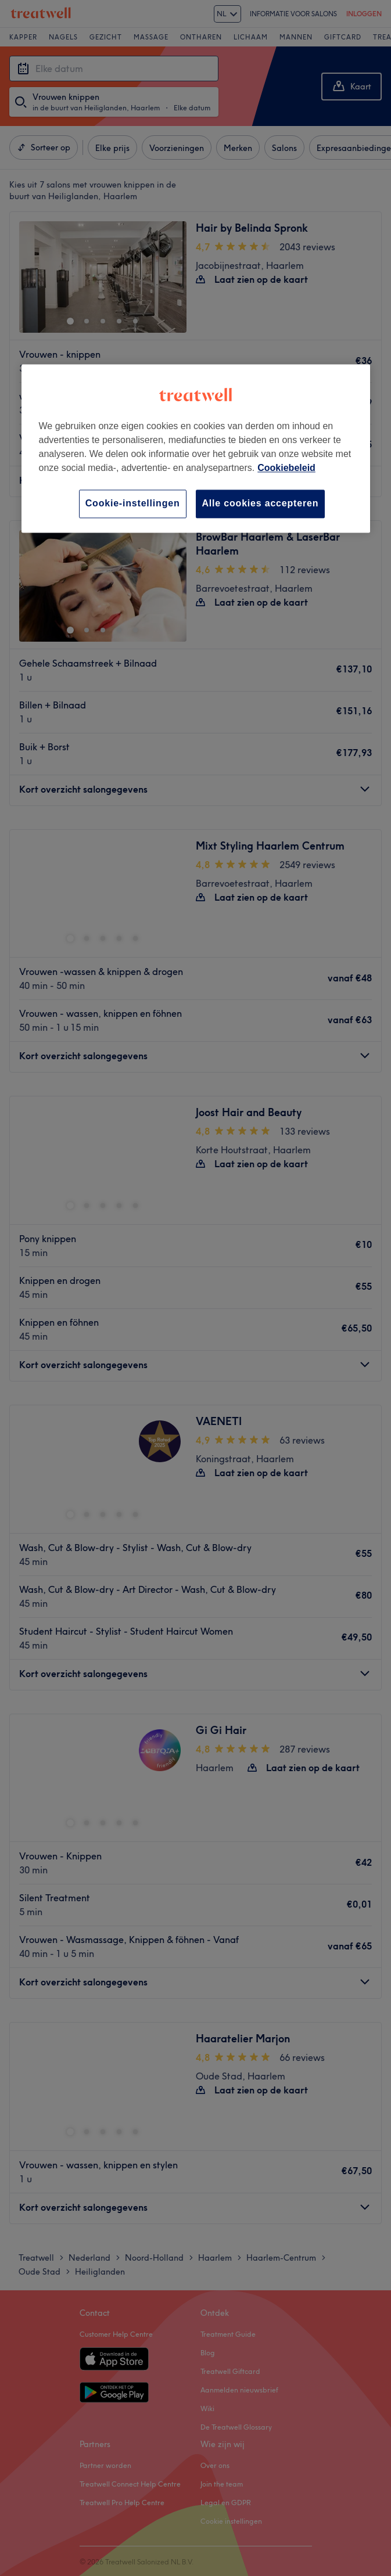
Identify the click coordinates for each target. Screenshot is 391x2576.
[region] (195, 449)
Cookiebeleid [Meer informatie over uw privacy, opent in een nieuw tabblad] (286, 468)
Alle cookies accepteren (260, 504)
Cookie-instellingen (132, 504)
